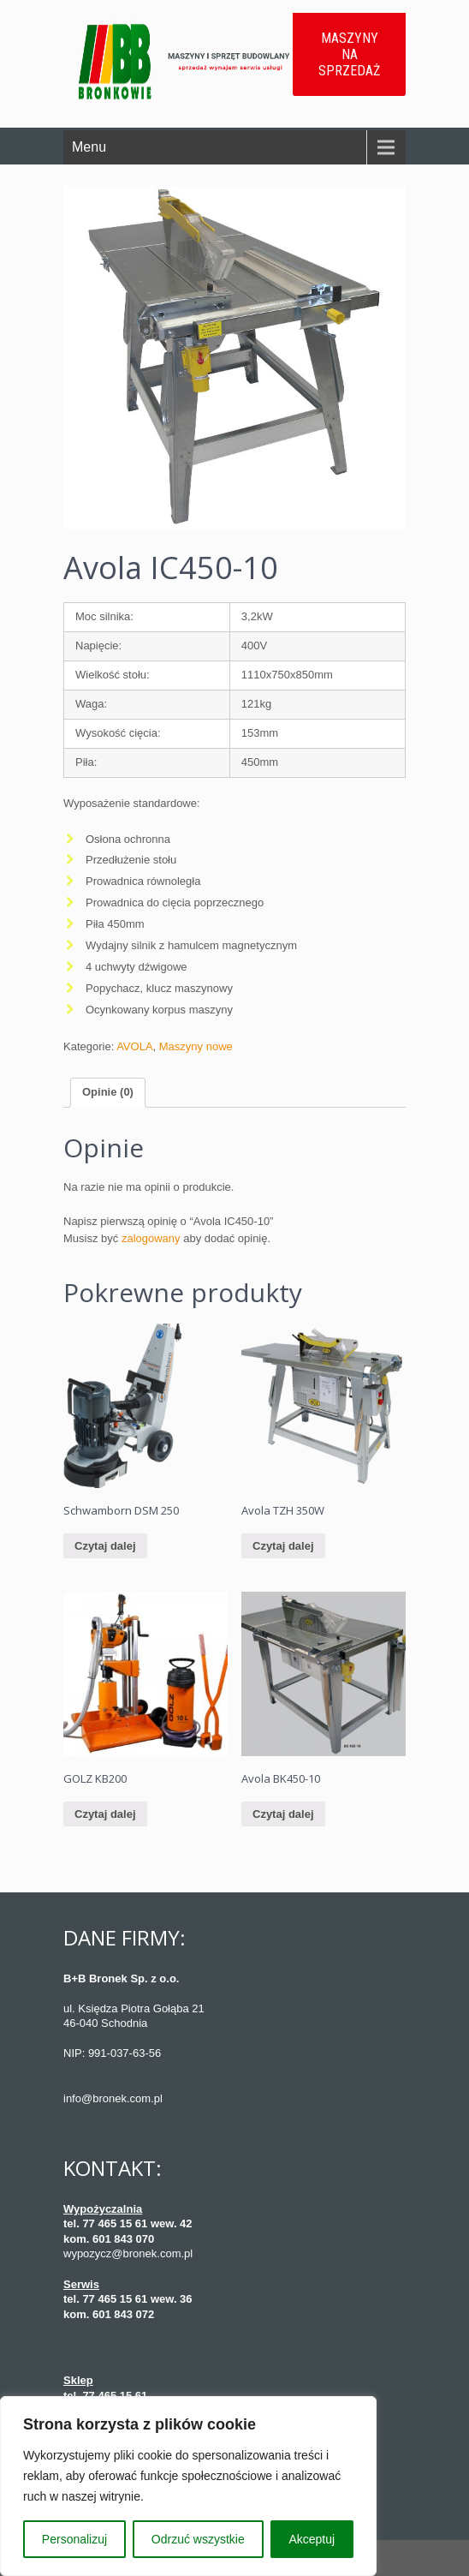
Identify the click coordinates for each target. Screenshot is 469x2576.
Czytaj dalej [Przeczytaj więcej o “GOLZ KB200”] (105, 1814)
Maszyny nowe (196, 1046)
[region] (188, 2486)
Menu (89, 147)
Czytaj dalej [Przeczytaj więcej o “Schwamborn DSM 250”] (105, 1545)
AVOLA (134, 1046)
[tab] (107, 1093)
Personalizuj (74, 2539)
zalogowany (151, 1238)
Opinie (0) (108, 1091)
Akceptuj (311, 2539)
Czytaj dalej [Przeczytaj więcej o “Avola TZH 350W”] (283, 1545)
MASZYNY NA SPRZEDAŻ (349, 54)
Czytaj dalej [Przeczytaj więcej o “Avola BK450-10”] (283, 1814)
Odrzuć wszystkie (198, 2539)
